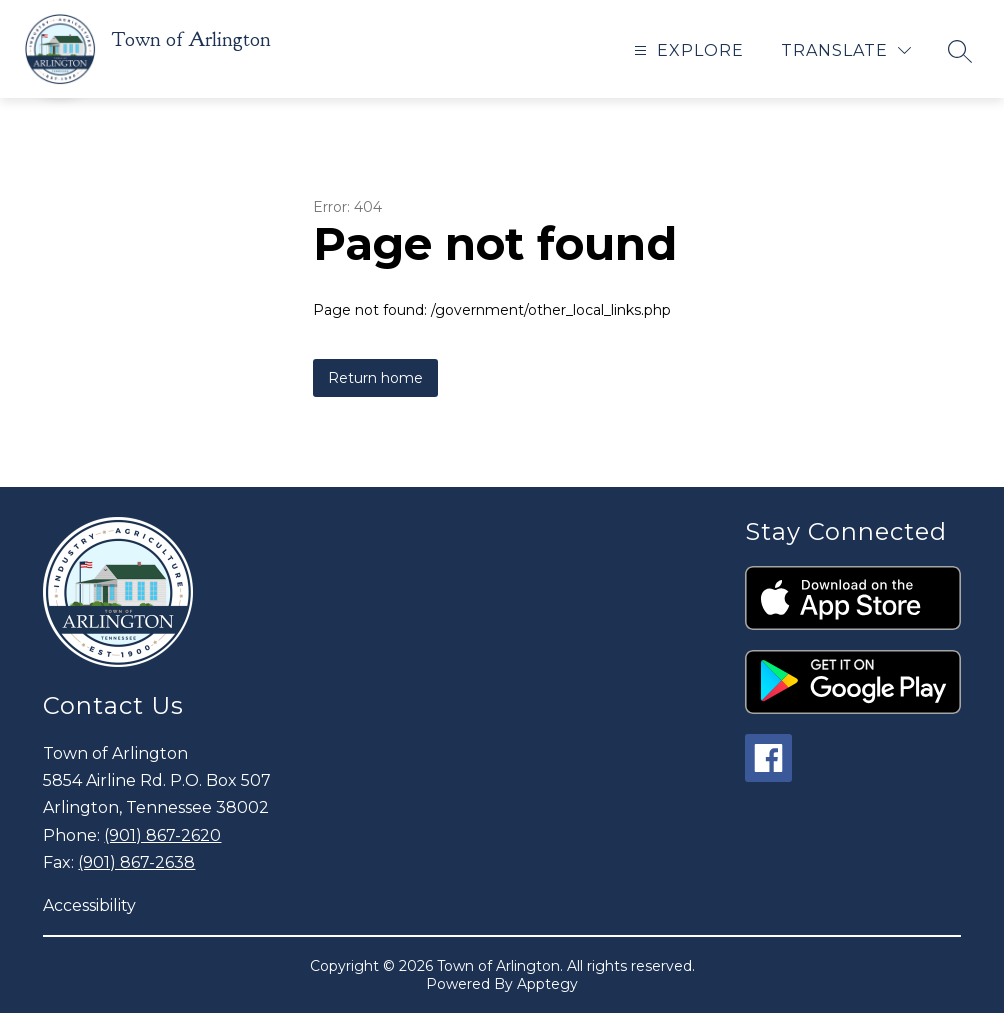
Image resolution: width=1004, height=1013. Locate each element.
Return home (375, 378)
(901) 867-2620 (162, 835)
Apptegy (547, 984)
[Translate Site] (846, 50)
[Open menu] (686, 50)
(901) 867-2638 (136, 862)
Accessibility (89, 905)
